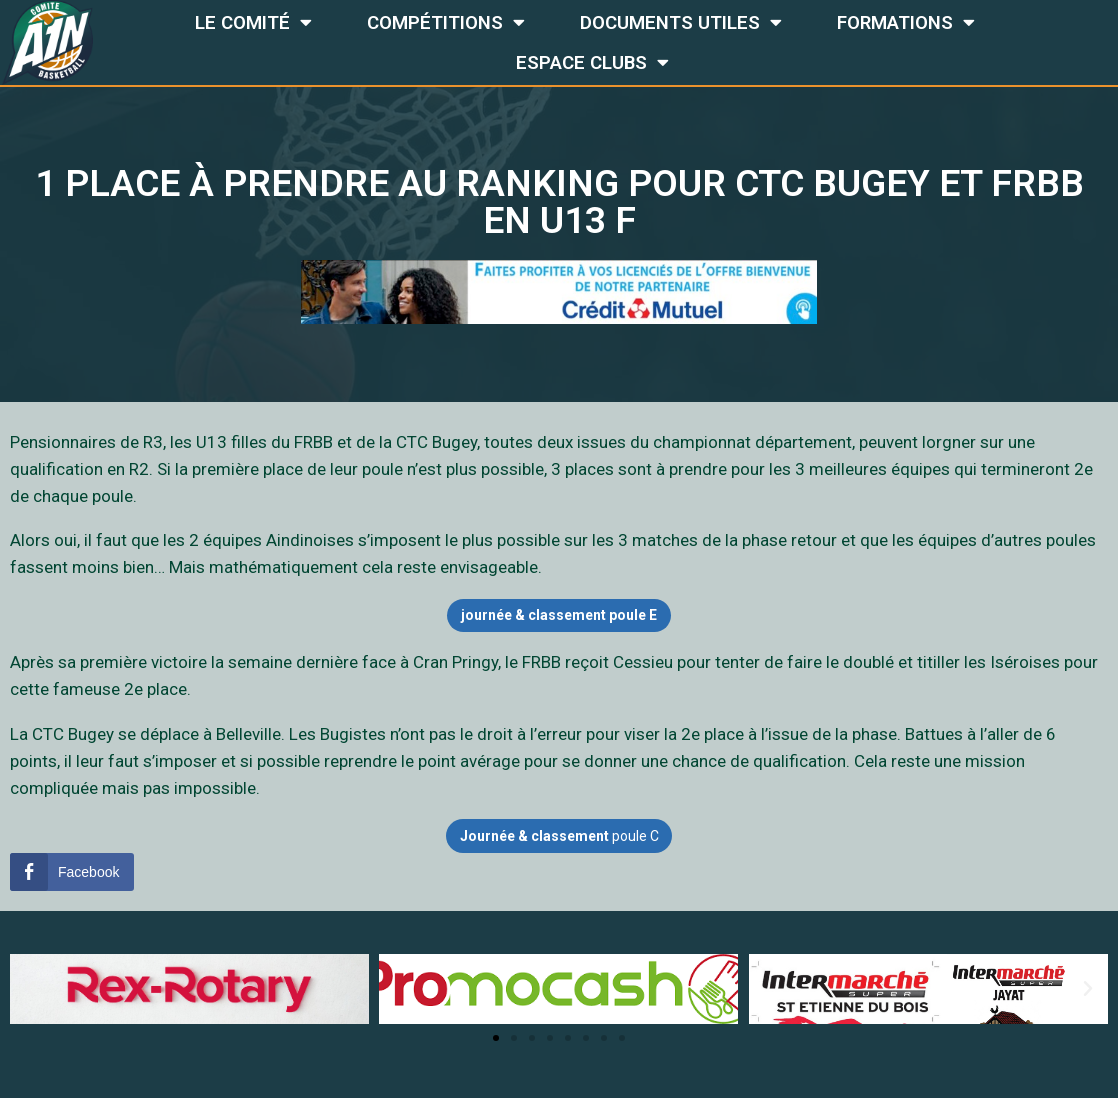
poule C (559, 836)
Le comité (253, 22)
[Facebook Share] (72, 872)
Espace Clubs (592, 62)
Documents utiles (681, 22)
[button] (496, 1039)
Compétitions (446, 22)
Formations (906, 22)
